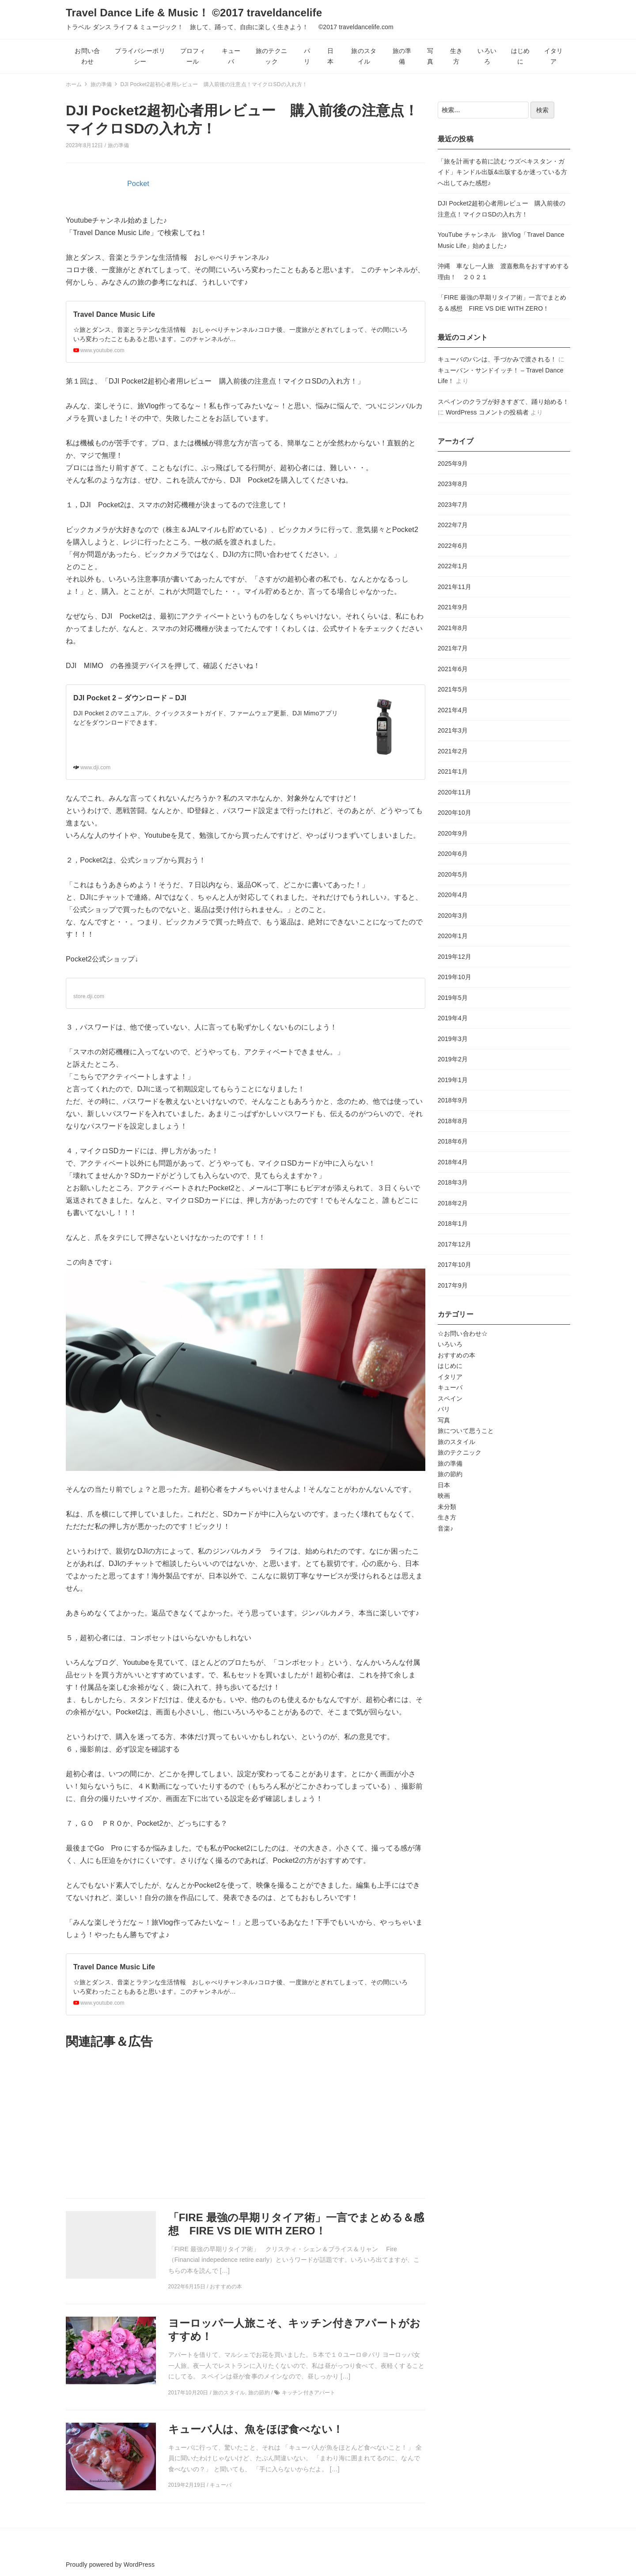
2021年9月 (453, 607)
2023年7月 (453, 504)
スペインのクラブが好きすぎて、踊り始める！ (503, 401)
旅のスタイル (363, 56)
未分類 (447, 1506)
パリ (307, 56)
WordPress (139, 2564)
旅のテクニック (271, 56)
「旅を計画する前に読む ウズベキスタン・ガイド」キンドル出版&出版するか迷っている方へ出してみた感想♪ (502, 172)
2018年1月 (453, 1223)
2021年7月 (453, 648)
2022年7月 (453, 524)
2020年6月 (453, 853)
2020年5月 (453, 874)
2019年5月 (453, 997)
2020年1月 (453, 935)
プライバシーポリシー (140, 56)
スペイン (450, 1398)
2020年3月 (453, 915)
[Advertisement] (245, 2124)
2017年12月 (454, 1244)
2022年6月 (453, 545)
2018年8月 (453, 1121)
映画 (444, 1495)
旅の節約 (450, 1474)
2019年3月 (453, 1038)
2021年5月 (453, 689)
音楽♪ (445, 1528)
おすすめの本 (456, 1355)
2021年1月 (453, 771)
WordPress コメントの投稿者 (487, 412)
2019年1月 (453, 1079)
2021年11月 (454, 586)
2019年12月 (454, 956)
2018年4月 (453, 1162)
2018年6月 (453, 1141)
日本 (330, 56)
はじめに (520, 56)
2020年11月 (454, 792)
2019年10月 (454, 976)
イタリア (553, 56)
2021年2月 (453, 751)
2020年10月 (454, 812)
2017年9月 (453, 1285)
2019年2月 (453, 1059)
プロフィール (192, 56)
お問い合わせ (87, 56)
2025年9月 (453, 463)
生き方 (456, 56)
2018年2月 (453, 1203)
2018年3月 (453, 1182)
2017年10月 (454, 1264)
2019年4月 (453, 1018)
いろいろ (486, 56)
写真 (430, 56)
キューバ (231, 56)
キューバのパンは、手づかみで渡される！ (497, 359)
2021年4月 (453, 710)
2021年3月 (453, 730)
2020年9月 (453, 833)
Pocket (138, 183)
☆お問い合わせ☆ (463, 1333)
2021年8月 (453, 627)
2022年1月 (453, 566)
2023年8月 (453, 483)
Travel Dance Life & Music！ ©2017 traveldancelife (258, 13)
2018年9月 (453, 1100)
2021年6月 (453, 668)
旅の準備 (402, 56)
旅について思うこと (466, 1430)
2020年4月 (453, 894)
